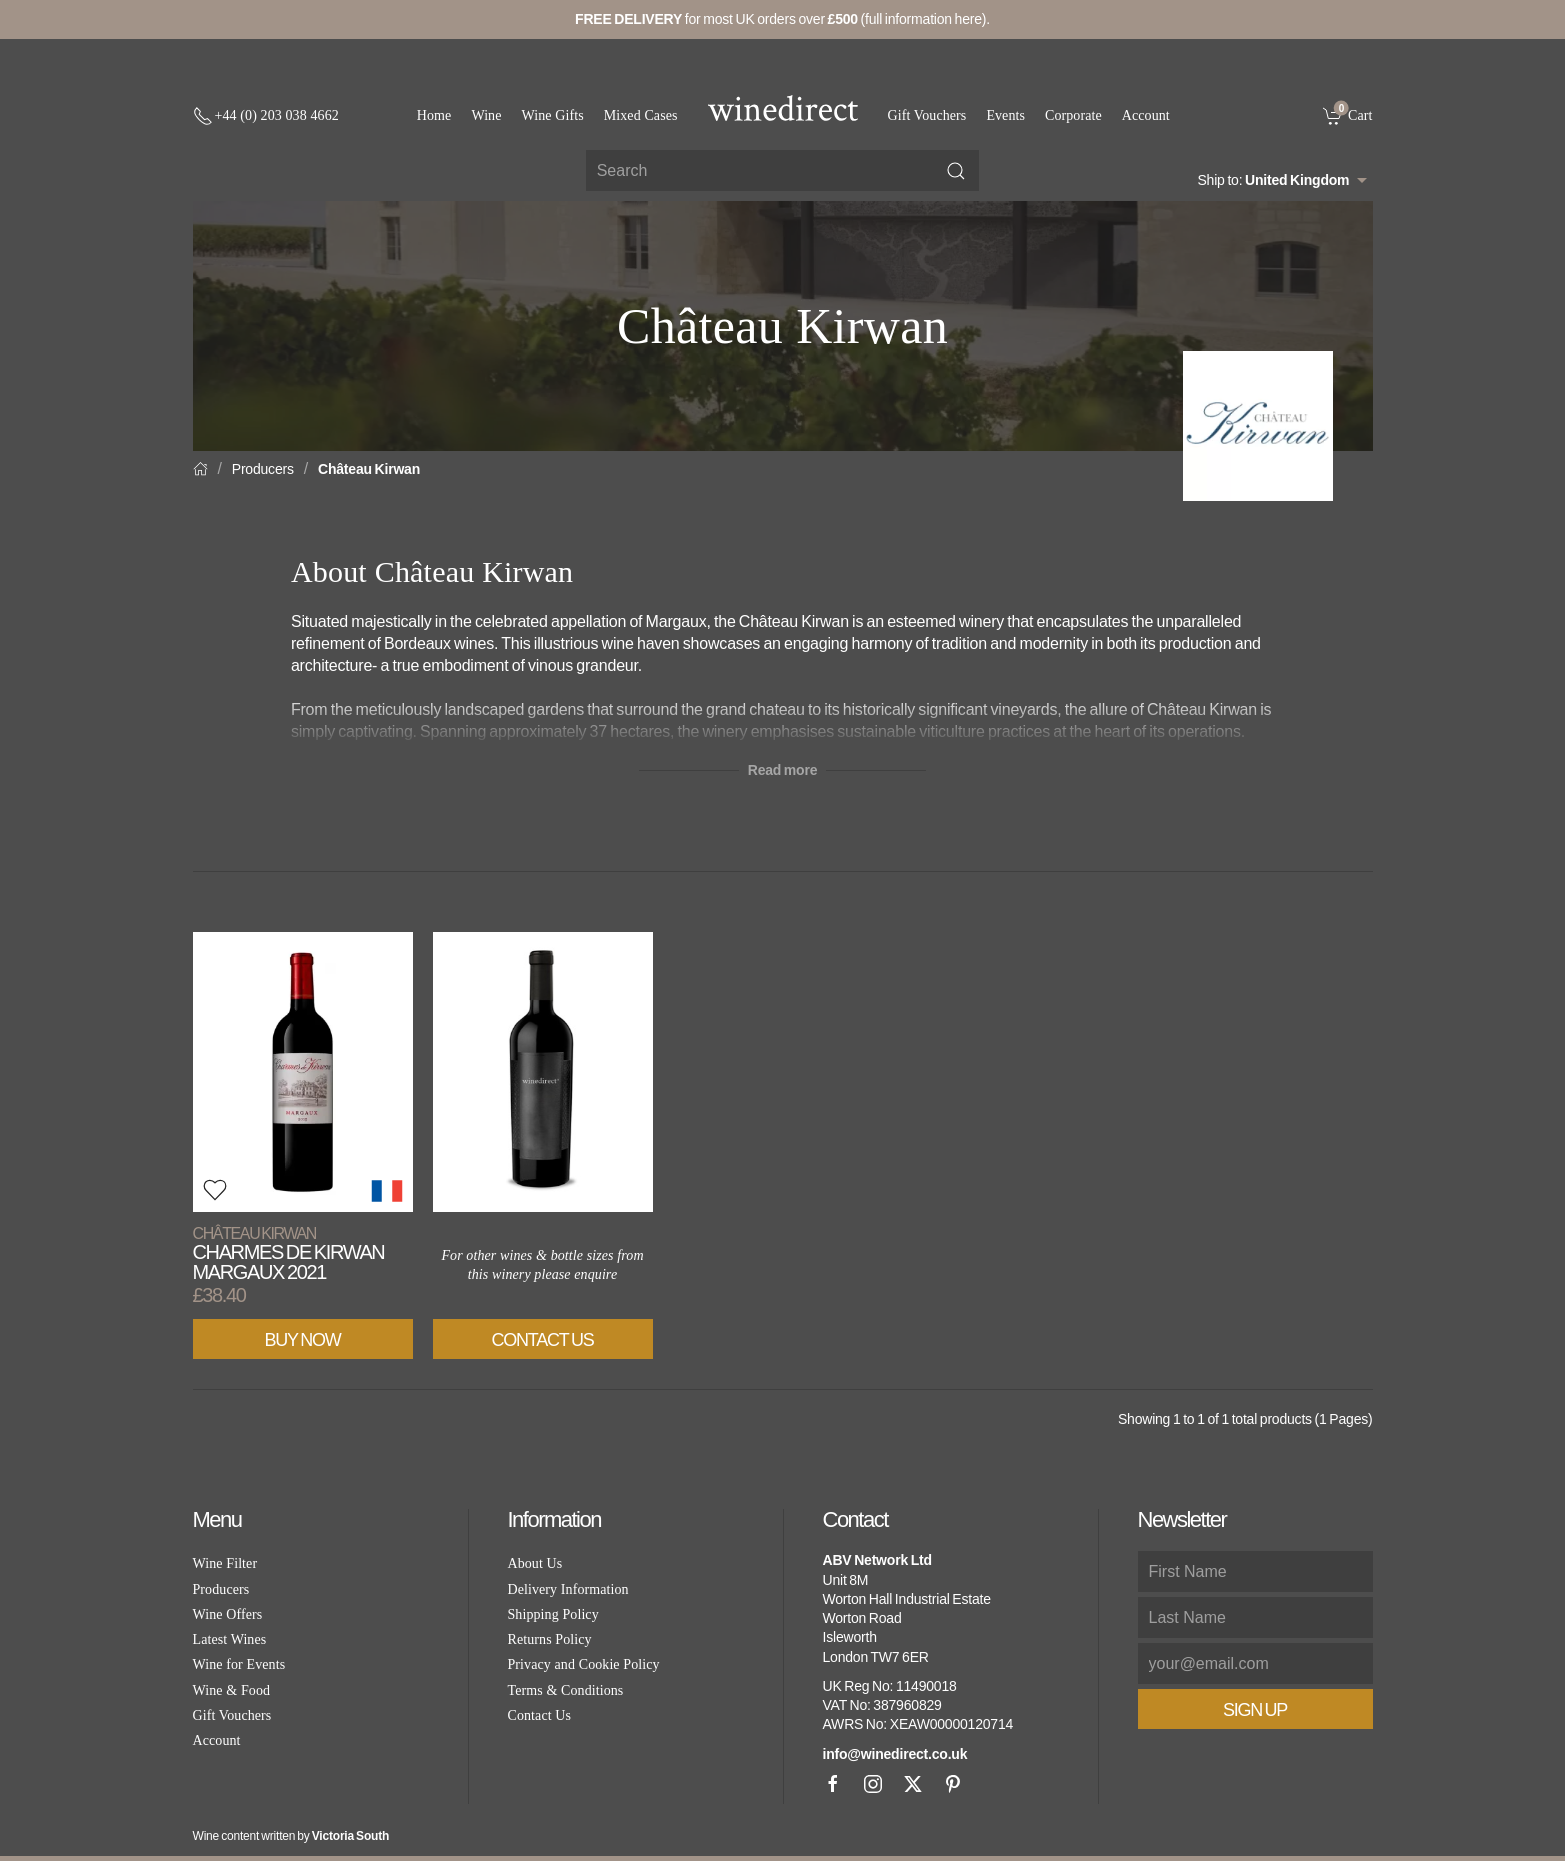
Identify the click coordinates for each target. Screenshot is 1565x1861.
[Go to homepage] (783, 108)
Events (1005, 115)
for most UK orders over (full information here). (782, 19)
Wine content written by (291, 1836)
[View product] (303, 1072)
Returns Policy (550, 1639)
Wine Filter (225, 1563)
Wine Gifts (553, 115)
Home (434, 115)
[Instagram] (873, 1784)
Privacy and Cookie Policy (584, 1664)
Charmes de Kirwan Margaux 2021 (289, 1253)
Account (1146, 115)
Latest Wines (230, 1639)
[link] (1347, 115)
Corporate (1073, 115)
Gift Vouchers (927, 115)
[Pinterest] (953, 1784)
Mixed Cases (641, 115)
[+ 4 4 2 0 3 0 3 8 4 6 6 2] (266, 116)
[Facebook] (833, 1784)
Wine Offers (228, 1614)
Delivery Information (568, 1589)
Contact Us (543, 1340)
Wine (486, 115)
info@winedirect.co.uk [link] (895, 1754)
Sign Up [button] (1255, 1710)
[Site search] (782, 170)
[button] (215, 1190)
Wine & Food (232, 1690)
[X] (913, 1784)
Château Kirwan (369, 469)
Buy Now (303, 1340)
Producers (263, 469)
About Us (535, 1563)
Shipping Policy (553, 1614)
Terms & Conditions (566, 1690)
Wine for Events (239, 1664)
